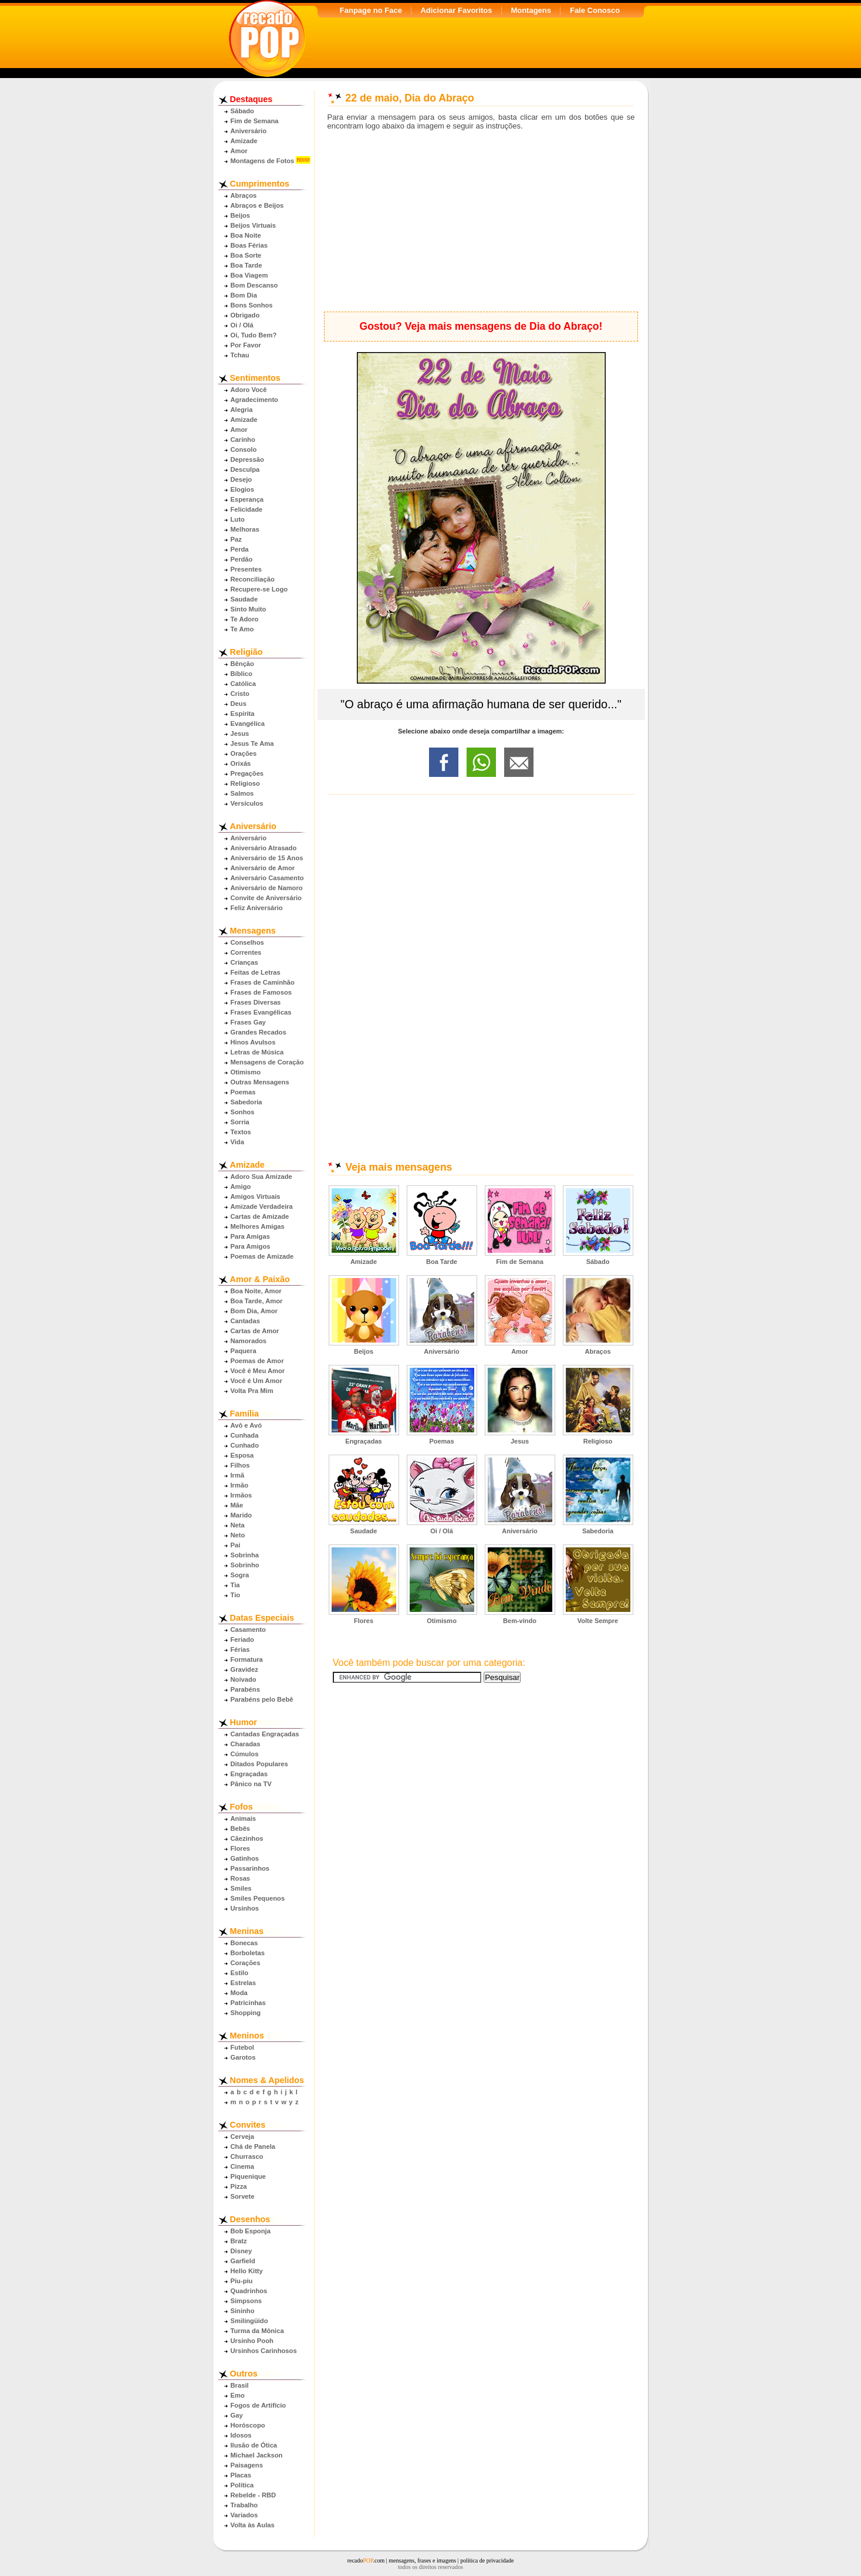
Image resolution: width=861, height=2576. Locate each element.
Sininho (243, 2310)
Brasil (240, 2385)
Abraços (244, 195)
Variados (244, 2514)
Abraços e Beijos (257, 205)
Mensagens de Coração (267, 1062)
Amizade (244, 140)
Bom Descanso (254, 285)
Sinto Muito (248, 609)
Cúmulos (245, 1753)
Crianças (244, 962)
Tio (236, 1594)
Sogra (240, 1574)
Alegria (242, 409)
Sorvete (243, 2196)
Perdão (242, 559)
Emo (238, 2395)
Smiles (241, 1888)
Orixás (241, 763)
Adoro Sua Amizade (261, 1176)
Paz (236, 539)
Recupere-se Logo (259, 589)
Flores (241, 1848)
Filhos (240, 1465)
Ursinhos (245, 1908)
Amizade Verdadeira (262, 1206)
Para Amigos (251, 1246)
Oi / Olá (242, 325)
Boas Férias (249, 245)
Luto (238, 519)
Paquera (243, 1350)
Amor (239, 150)
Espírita (243, 713)
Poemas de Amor (257, 1360)
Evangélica (248, 723)
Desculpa (245, 469)
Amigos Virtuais (256, 1196)
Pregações (247, 773)
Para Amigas (250, 1236)
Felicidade (247, 509)
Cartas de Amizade (260, 1216)
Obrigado (245, 315)
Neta (238, 1525)
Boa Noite (246, 235)
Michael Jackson (257, 2455)
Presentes (246, 569)
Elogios (242, 489)
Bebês (241, 1828)
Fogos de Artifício (258, 2405)
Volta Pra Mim (252, 1390)
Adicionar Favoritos (456, 10)
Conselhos (247, 942)
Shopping (246, 2012)
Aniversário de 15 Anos (267, 857)
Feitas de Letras (256, 972)
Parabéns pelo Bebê (262, 1699)
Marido (241, 1515)
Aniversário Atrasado (264, 847)
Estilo (239, 1972)
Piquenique (248, 2176)
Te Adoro (245, 619)
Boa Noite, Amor (256, 1290)
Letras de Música (257, 1052)
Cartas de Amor (255, 1330)
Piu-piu (242, 2280)
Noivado (243, 1679)
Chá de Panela (253, 2146)
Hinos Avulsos (253, 1042)
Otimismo (246, 1072)
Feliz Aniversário (257, 907)
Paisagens (247, 2465)
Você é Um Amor (256, 1380)
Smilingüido (249, 2320)
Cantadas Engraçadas (265, 1733)
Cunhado (245, 1445)
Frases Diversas (256, 1002)
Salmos (242, 793)
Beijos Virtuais (253, 225)
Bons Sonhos (252, 305)
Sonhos (243, 1111)
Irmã (238, 1475)
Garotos (243, 2057)
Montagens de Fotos (263, 160)
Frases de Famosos (261, 992)
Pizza (239, 2186)
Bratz (239, 2240)
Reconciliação (253, 579)
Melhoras (245, 529)
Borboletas (248, 1952)
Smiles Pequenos (258, 1898)
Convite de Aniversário (266, 897)
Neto (238, 1535)
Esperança (247, 499)
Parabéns (245, 1689)
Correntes (246, 952)
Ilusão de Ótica (254, 2445)
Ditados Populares (259, 1763)
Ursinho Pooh (252, 2340)
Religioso (245, 783)
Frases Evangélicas (261, 1012)
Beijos (241, 215)
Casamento (248, 1629)
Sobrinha (245, 1555)
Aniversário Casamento (267, 877)
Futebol (242, 2047)
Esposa (242, 1455)
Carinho (243, 439)
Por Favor (246, 345)
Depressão (247, 459)
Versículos (247, 803)
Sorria (240, 1121)
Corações (246, 1962)
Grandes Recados (258, 1032)
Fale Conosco (595, 10)
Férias (240, 1649)
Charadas (246, 1743)
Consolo (244, 449)
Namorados (249, 1340)
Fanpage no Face (371, 10)
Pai (236, 1545)
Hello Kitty (247, 2270)
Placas (241, 2475)
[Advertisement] (481, 221)
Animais (243, 1818)
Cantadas (245, 1320)
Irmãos (241, 1495)
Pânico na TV (251, 1783)
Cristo (240, 693)
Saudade (244, 599)
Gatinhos (245, 1858)
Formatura (247, 1659)
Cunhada (245, 1435)
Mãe (237, 1505)
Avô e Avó (246, 1425)
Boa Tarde (246, 265)
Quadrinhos (249, 2290)
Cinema (242, 2166)
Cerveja (242, 2136)
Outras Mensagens (260, 1082)
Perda (240, 549)
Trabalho (244, 2505)
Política (242, 2485)
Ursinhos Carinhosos (264, 2350)
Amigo (241, 1186)
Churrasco (247, 2156)
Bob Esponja (251, 2230)
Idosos (241, 2435)
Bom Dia (244, 295)
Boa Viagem (249, 275)
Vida (237, 1141)
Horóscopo (248, 2425)
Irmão (239, 1485)
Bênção (242, 663)
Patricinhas (248, 2002)
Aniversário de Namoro (267, 887)
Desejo (241, 479)
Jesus (240, 733)
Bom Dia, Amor (254, 1310)
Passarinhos (250, 1868)
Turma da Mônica (257, 2330)
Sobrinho (245, 1564)
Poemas (243, 1092)
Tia (235, 1584)
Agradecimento (254, 399)
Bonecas (244, 1942)
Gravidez (244, 1669)
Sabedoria (246, 1102)
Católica (243, 683)
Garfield (243, 2260)
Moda (239, 1992)
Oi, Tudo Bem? (254, 335)
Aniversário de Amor (263, 867)
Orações (244, 753)
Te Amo (242, 629)
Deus (239, 703)
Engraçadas (249, 1773)
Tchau (240, 355)
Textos (241, 1131)
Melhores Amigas (258, 1226)
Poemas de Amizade (262, 1256)
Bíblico (241, 673)
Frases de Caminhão (263, 982)
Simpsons (246, 2300)
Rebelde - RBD (253, 2495)
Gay (237, 2415)
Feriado (242, 1639)
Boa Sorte (246, 255)
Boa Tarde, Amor (257, 1300)
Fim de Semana (255, 120)
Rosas (241, 1878)
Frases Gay (248, 1022)
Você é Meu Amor (258, 1370)
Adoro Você (249, 389)
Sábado (242, 110)
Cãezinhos (247, 1838)
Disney (241, 2250)
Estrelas (243, 1982)
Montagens (531, 10)
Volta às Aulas (253, 2524)
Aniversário (249, 130)
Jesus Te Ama (252, 743)
